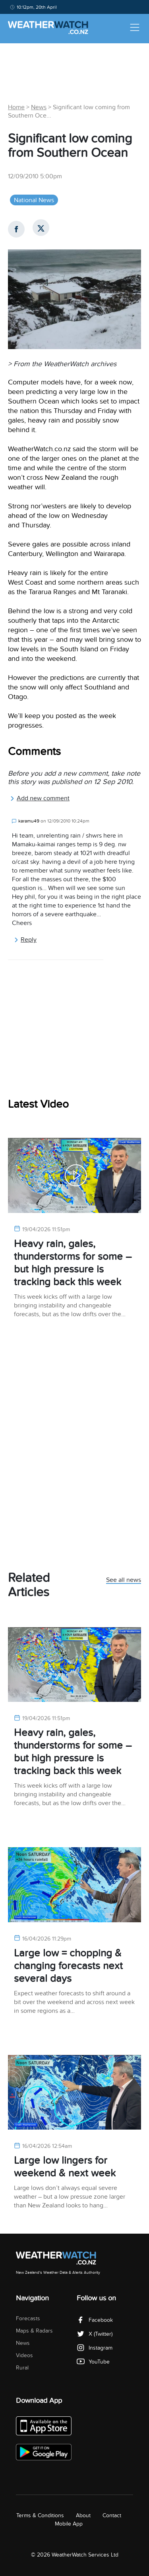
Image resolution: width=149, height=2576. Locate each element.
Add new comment (40, 798)
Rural (22, 2367)
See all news (123, 1580)
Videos (24, 2355)
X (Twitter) (94, 2334)
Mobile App (69, 2523)
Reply (25, 940)
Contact (112, 2515)
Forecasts (28, 2318)
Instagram (94, 2347)
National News (34, 200)
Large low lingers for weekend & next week (65, 2166)
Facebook (95, 2320)
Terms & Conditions (40, 2515)
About (83, 2515)
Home (16, 107)
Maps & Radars (34, 2330)
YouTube (93, 2361)
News (38, 107)
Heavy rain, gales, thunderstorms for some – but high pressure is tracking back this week (73, 1263)
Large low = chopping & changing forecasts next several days (68, 1966)
